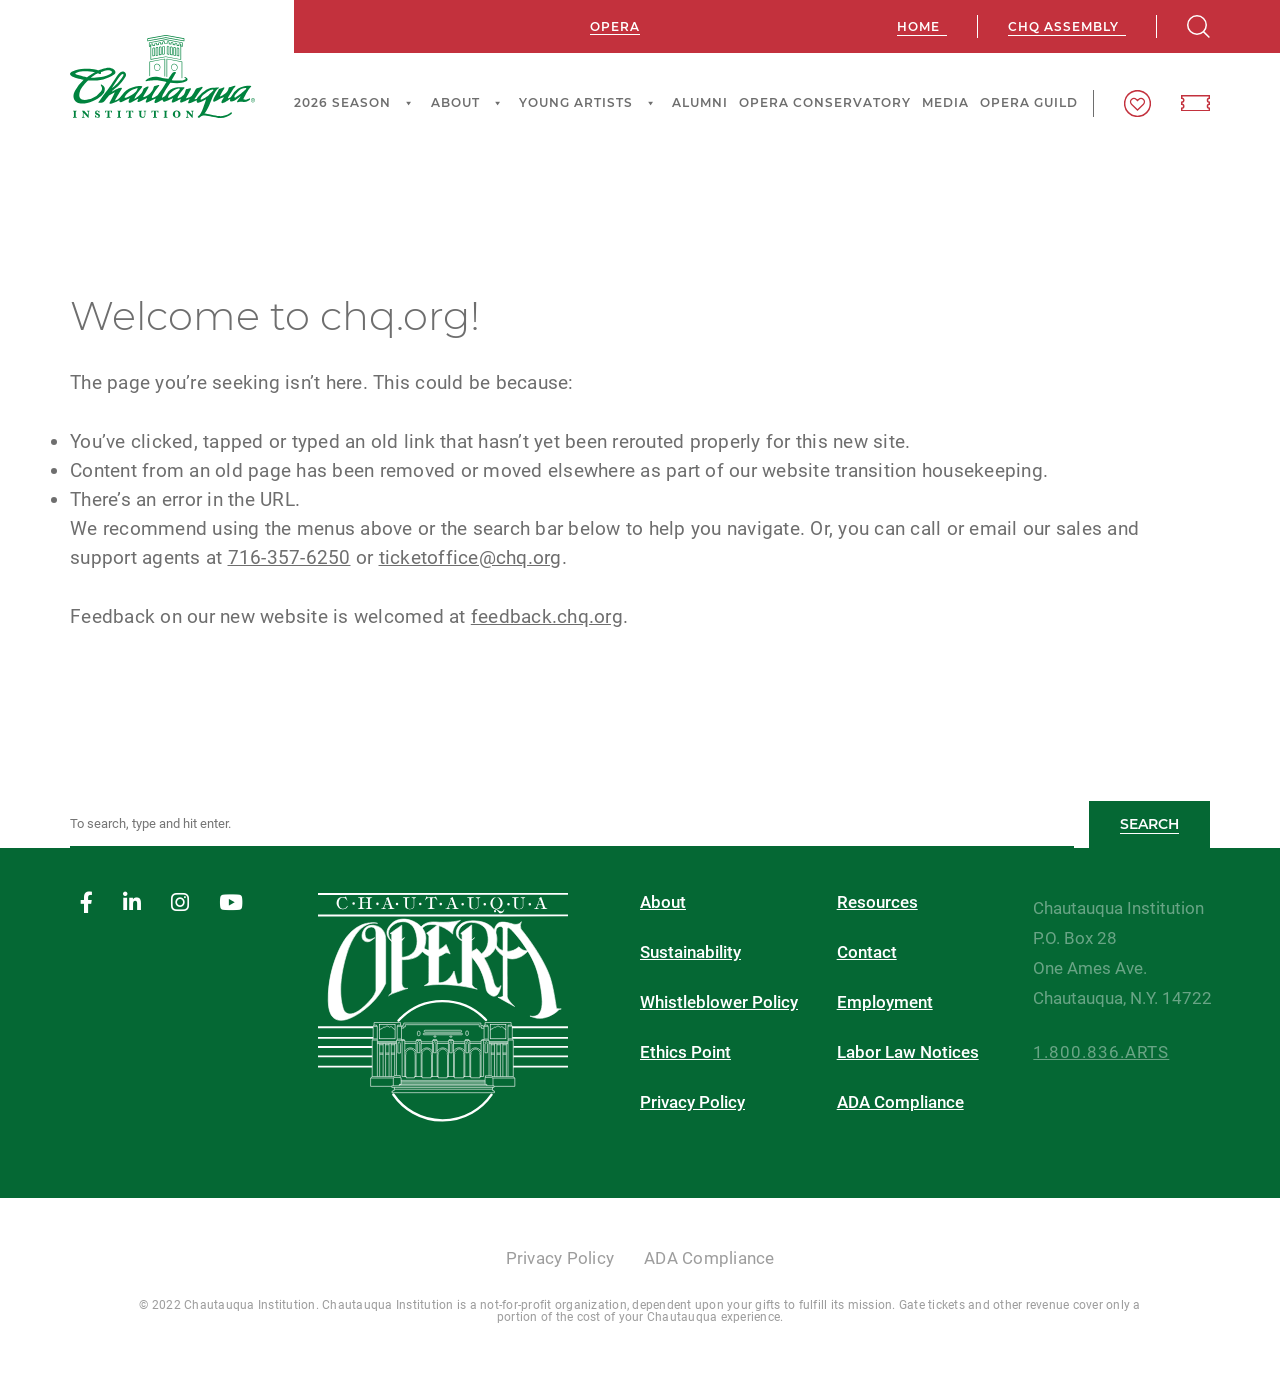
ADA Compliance (900, 1102)
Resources (877, 902)
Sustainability (690, 952)
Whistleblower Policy (719, 1002)
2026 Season (356, 103)
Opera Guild (1029, 102)
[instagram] (180, 903)
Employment (885, 1002)
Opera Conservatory (825, 102)
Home (918, 26)
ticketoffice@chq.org (470, 557)
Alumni (700, 102)
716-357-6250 (289, 557)
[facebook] (86, 903)
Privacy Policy (692, 1102)
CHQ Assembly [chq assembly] (1063, 26)
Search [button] (1149, 824)
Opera (615, 26)
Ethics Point (685, 1052)
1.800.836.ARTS (1101, 1052)
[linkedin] (132, 903)
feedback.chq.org (547, 616)
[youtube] (231, 903)
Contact (867, 952)
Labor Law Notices (908, 1052)
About (469, 103)
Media (945, 102)
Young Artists (590, 103)
